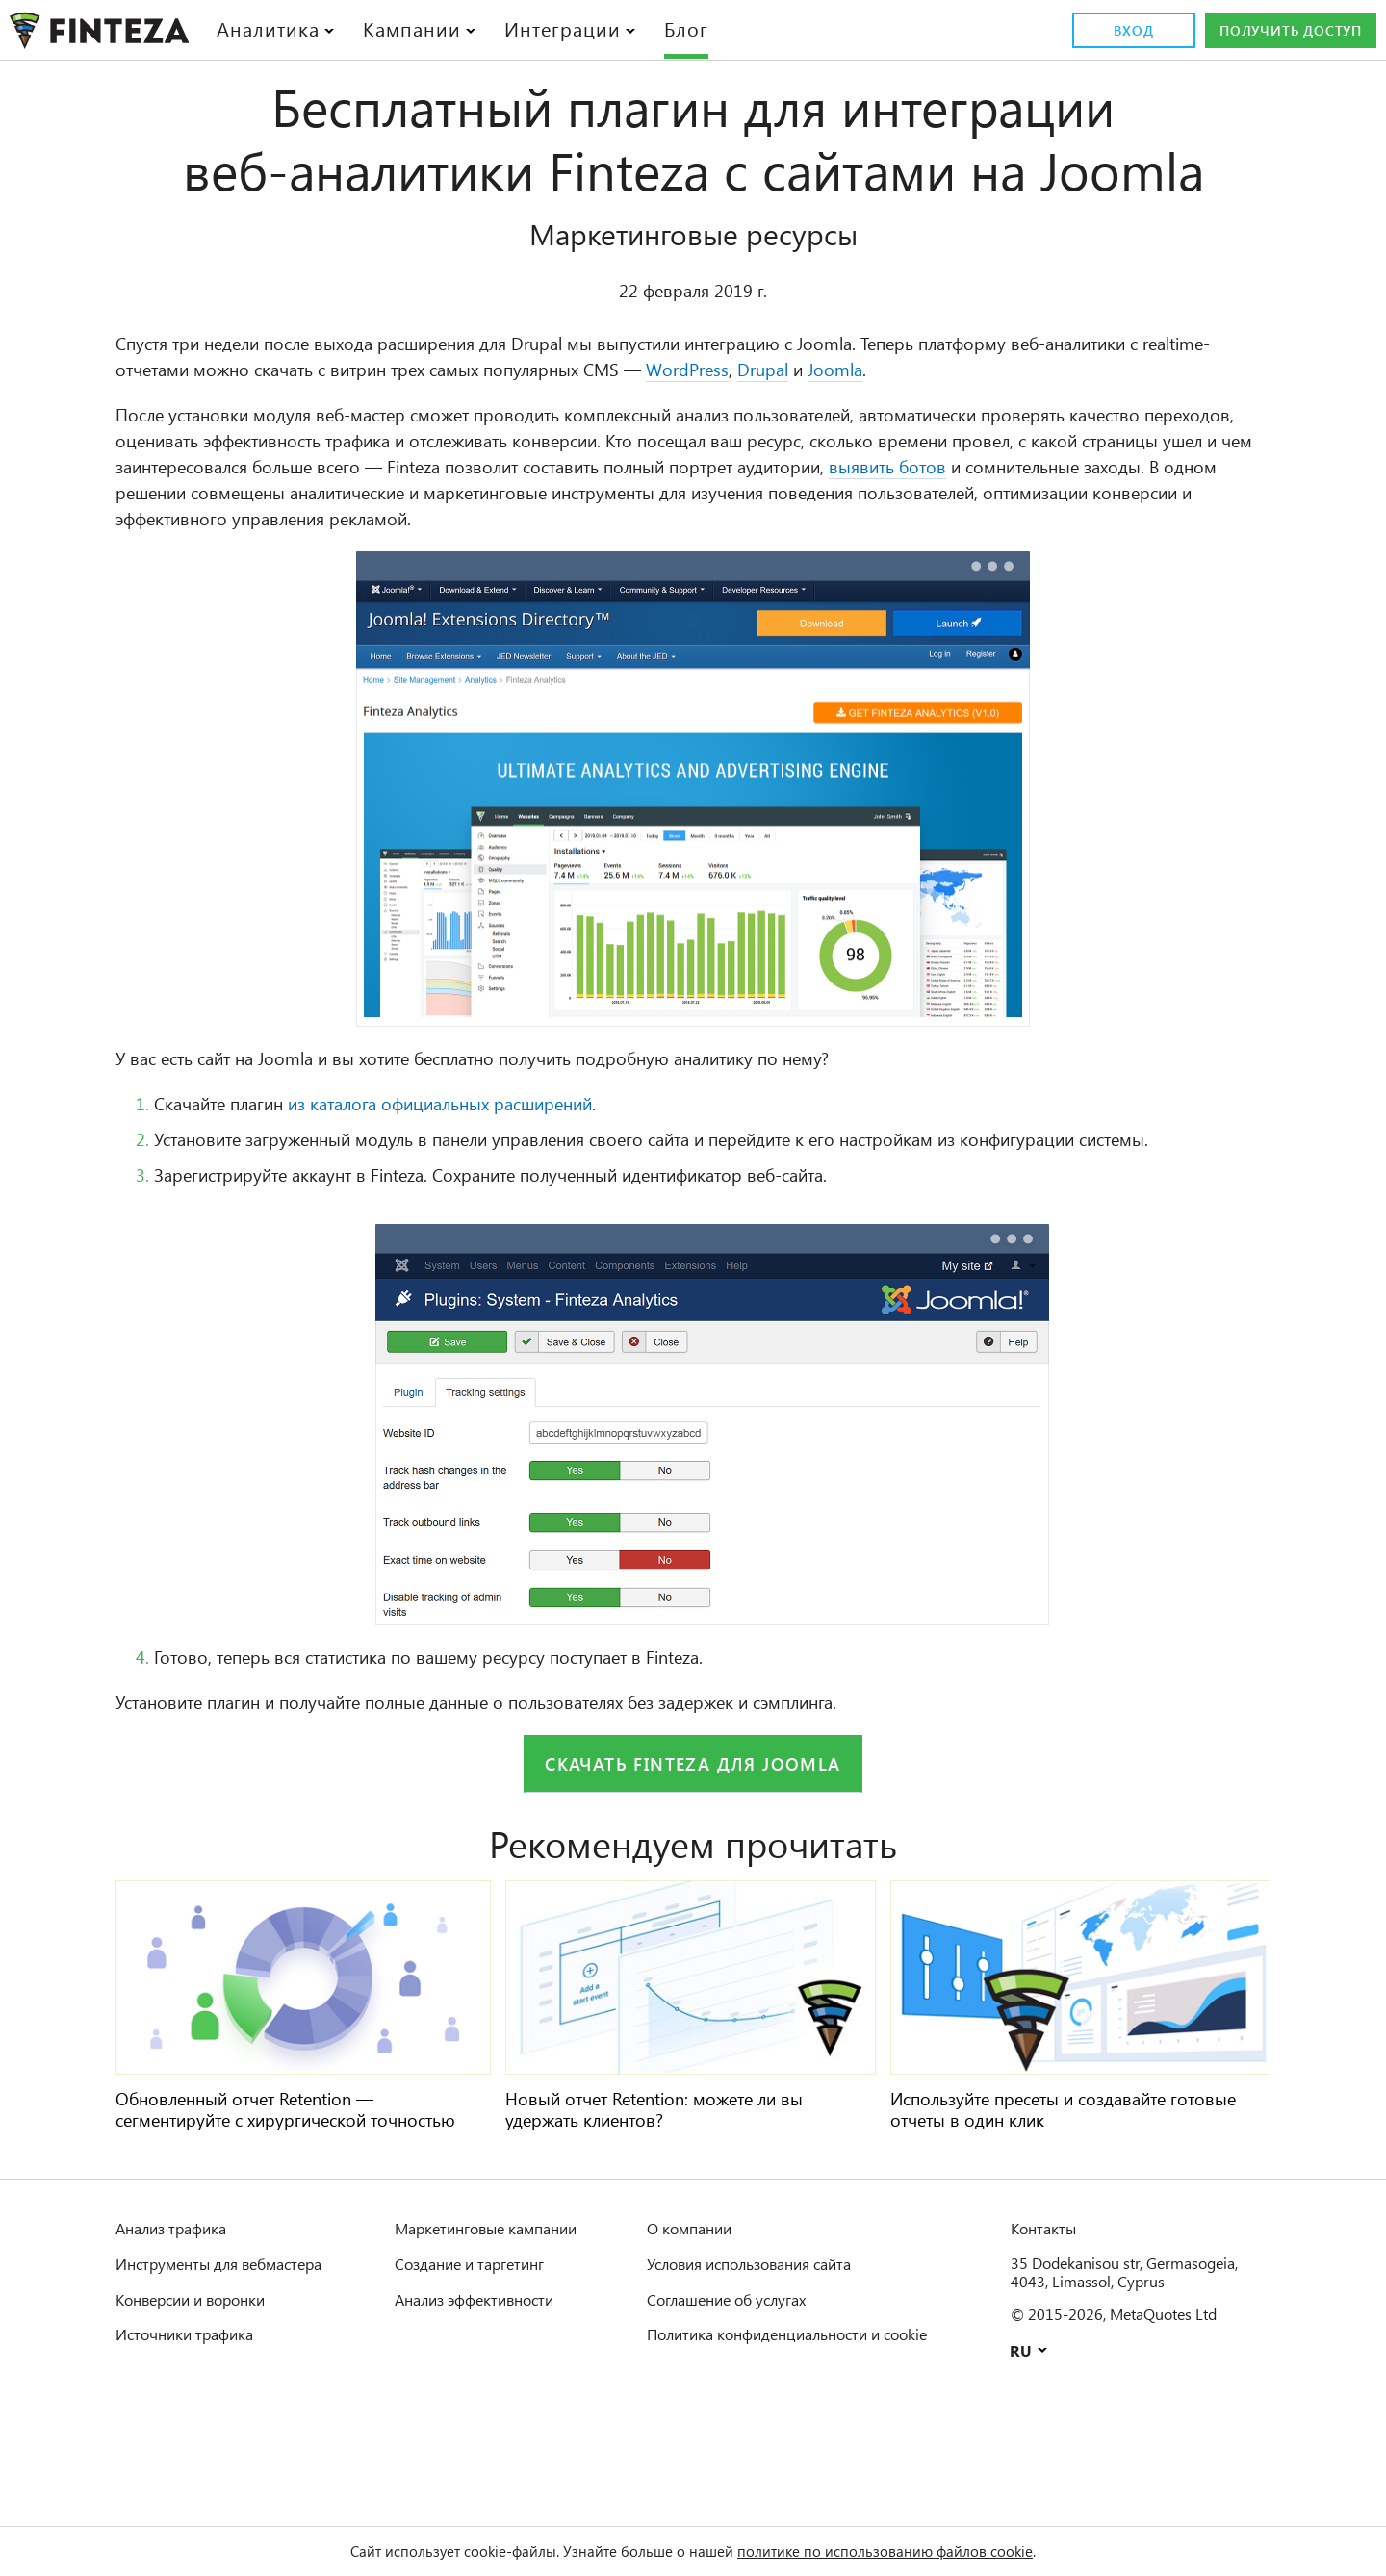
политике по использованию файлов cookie (911, 2551)
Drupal (1058, 432)
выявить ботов (372, 556)
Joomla (1138, 432)
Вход (1109, 30)
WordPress (972, 432)
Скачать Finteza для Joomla (693, 1853)
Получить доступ (1278, 30)
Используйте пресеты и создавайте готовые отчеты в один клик (1053, 2199)
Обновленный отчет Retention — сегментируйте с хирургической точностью (264, 2209)
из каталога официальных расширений (496, 1168)
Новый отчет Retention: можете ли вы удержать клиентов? (677, 2199)
